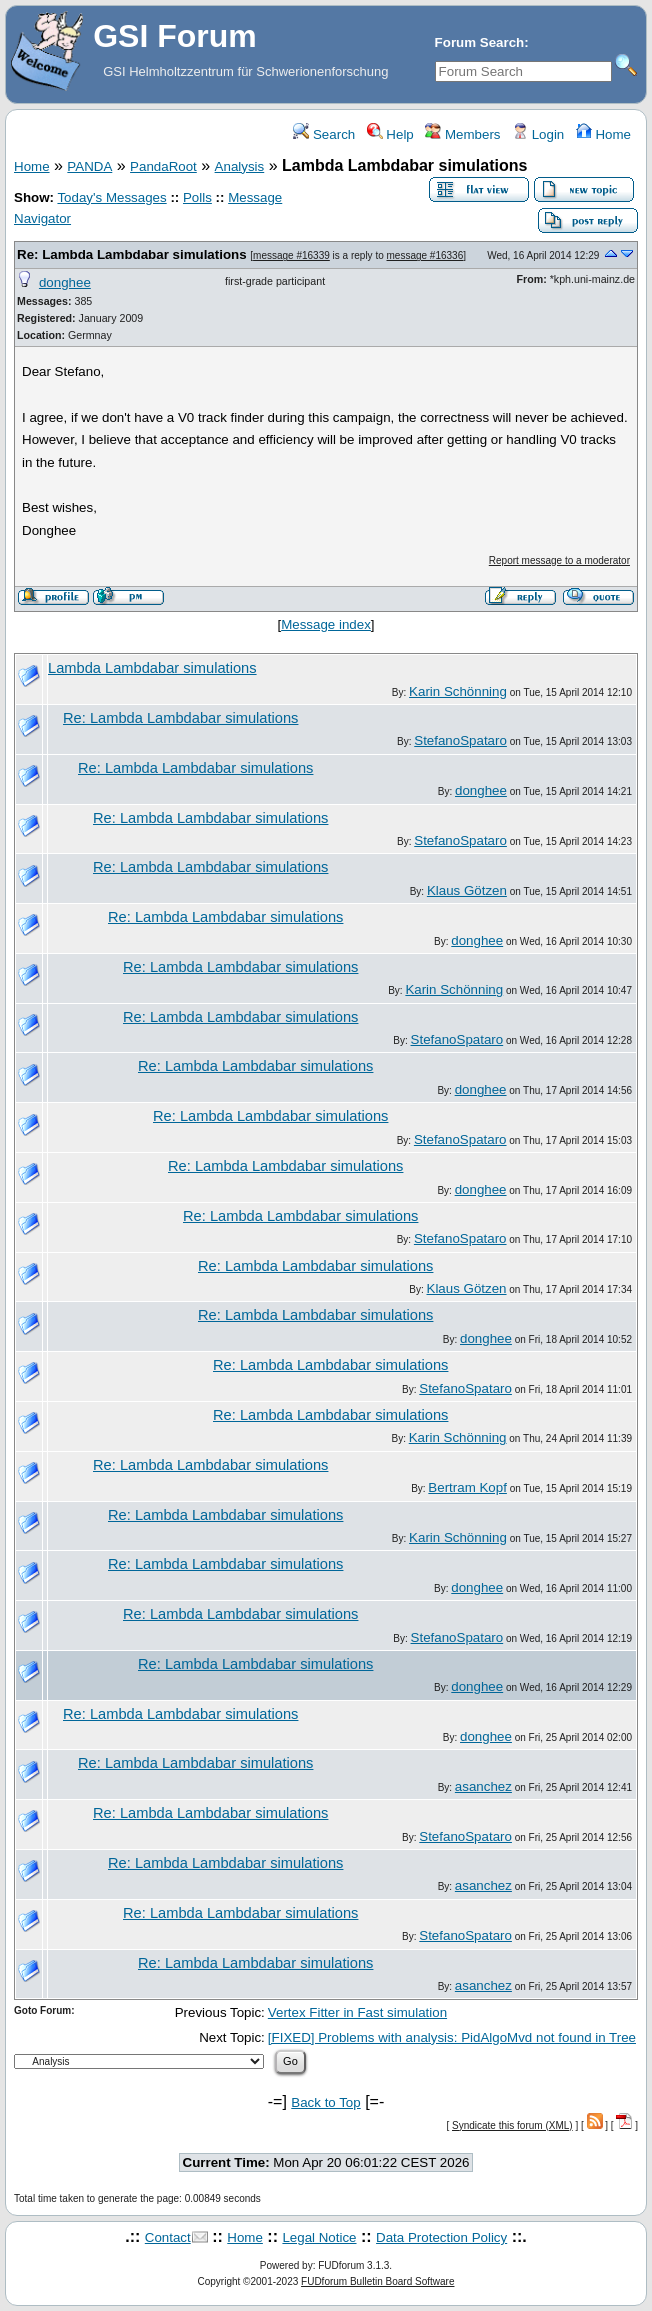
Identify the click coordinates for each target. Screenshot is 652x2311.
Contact (168, 2237)
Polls (197, 197)
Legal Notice (319, 2237)
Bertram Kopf (467, 1487)
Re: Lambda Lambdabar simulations (132, 254)
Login (538, 134)
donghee (65, 282)
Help (390, 134)
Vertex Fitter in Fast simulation (357, 2012)
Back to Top (325, 2102)
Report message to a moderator (559, 560)
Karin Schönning (458, 691)
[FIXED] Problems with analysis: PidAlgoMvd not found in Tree (452, 2037)
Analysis (240, 166)
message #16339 (291, 255)
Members (462, 134)
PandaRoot (163, 166)
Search (324, 134)
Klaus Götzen (467, 890)
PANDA (89, 166)
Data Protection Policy (441, 2237)
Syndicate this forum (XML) (512, 2125)
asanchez (483, 1786)
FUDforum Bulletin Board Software (377, 2281)
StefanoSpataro (460, 740)
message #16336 (425, 255)
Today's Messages (111, 197)
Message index (326, 624)
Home (603, 134)
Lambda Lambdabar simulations (152, 668)
